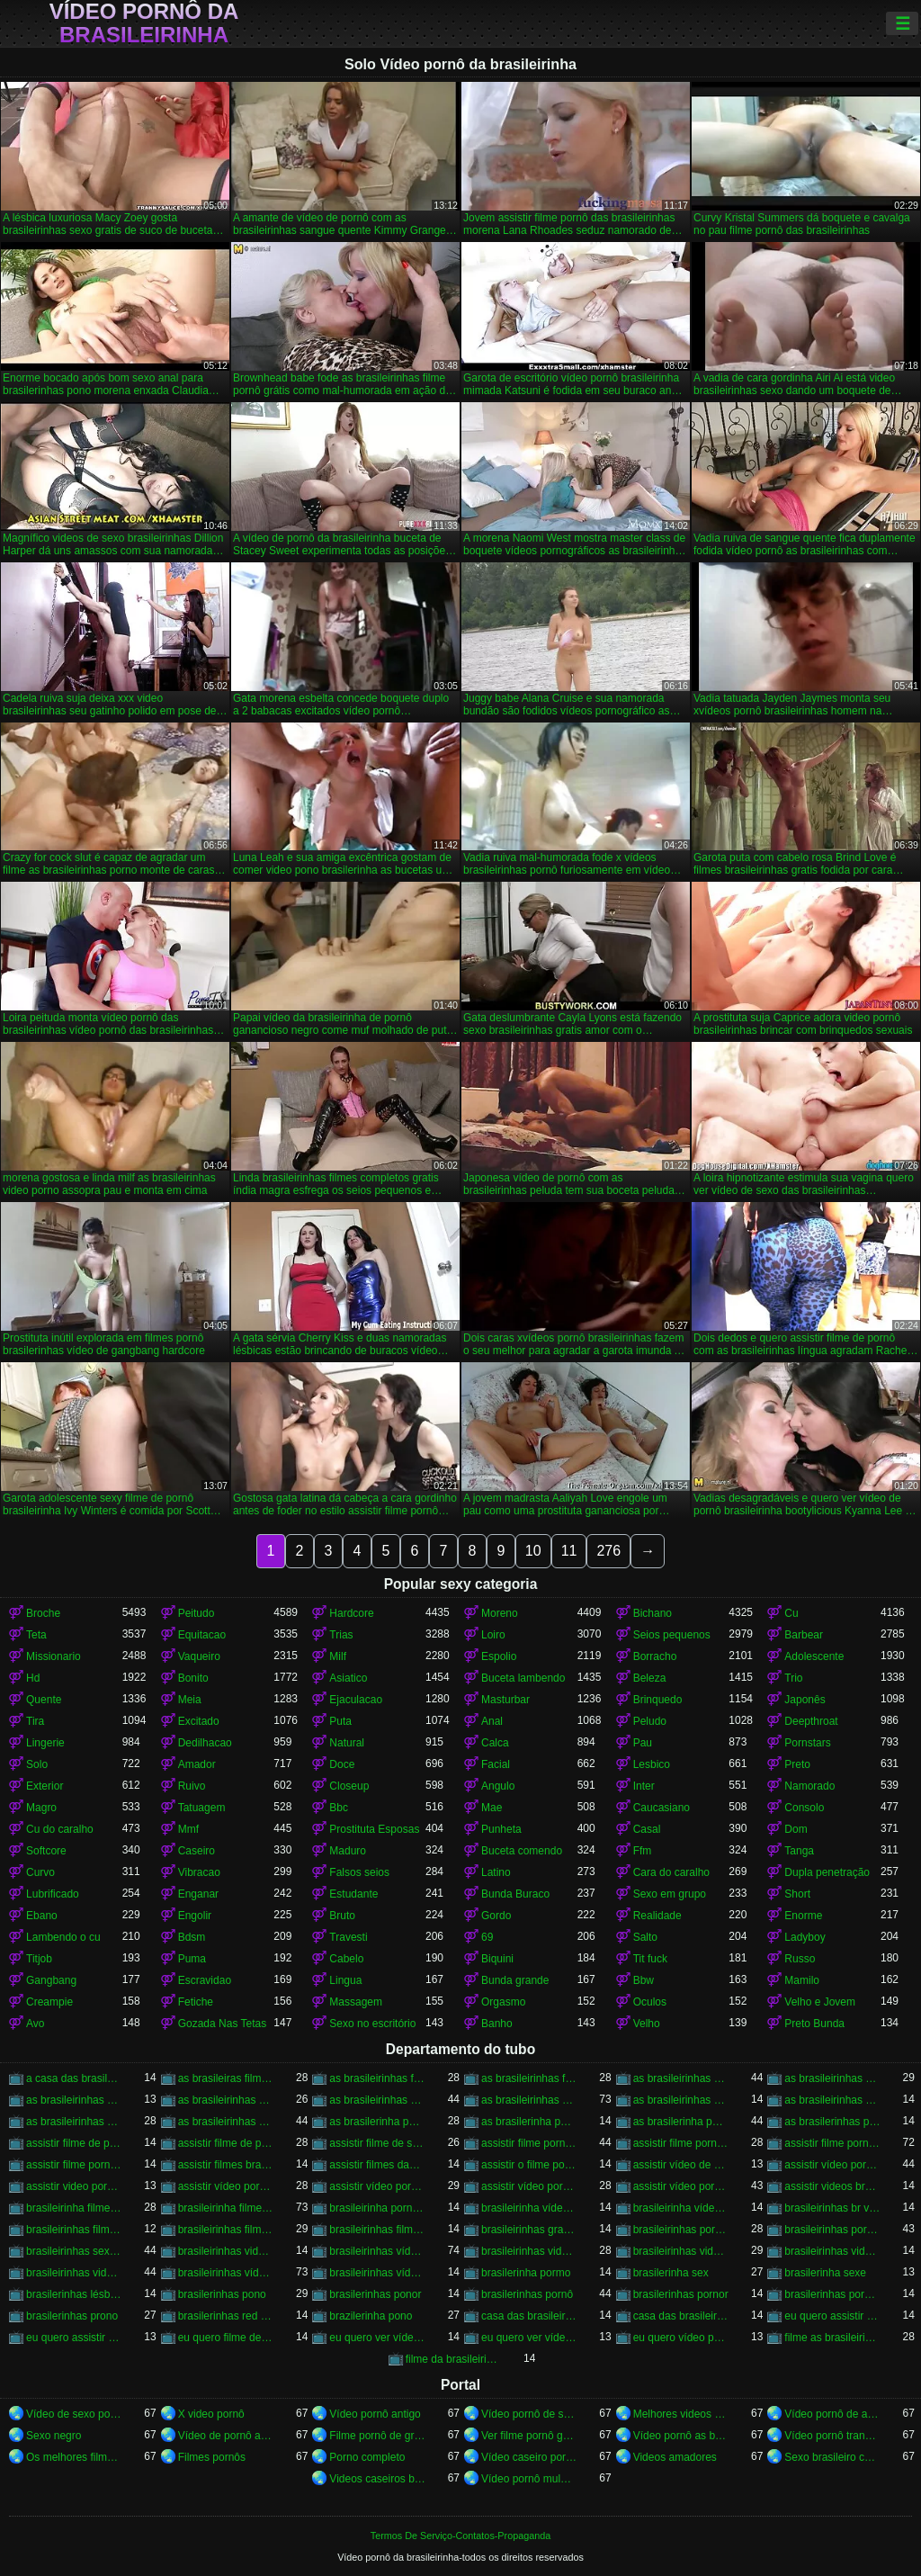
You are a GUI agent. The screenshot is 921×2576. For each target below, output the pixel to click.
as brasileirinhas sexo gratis (74, 2100)
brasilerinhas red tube (226, 2316)
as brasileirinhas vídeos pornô (226, 2121)
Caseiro (196, 1850)
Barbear (803, 1635)
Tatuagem (202, 1807)
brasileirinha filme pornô (226, 2208)
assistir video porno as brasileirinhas (74, 2186)
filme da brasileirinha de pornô (454, 2359)
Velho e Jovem (819, 2002)
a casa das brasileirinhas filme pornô (74, 2078)
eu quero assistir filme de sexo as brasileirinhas (832, 2316)
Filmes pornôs (212, 2457)
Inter (644, 1786)
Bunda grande (515, 1980)
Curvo (40, 1872)
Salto (645, 1937)
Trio (793, 1678)
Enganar (198, 1894)
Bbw (643, 1980)
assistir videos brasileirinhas (832, 2186)
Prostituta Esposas (374, 1829)
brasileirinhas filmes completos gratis (377, 2229)
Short (797, 1894)
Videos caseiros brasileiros (377, 2479)
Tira (35, 1721)
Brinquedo (658, 1699)
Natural (346, 1743)
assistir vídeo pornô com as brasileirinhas (529, 2186)
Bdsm (192, 1937)
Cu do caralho (60, 1829)
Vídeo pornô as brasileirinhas (681, 2435)
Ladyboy (804, 1937)
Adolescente (814, 1656)
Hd (33, 1678)
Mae (491, 1807)
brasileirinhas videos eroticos (832, 2251)
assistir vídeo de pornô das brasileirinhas (681, 2165)
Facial (495, 1764)
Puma (192, 1958)
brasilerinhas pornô (527, 2294)
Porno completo (367, 2457)
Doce (341, 1764)
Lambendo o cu (63, 1937)
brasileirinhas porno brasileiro (681, 2229)
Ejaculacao (355, 1699)
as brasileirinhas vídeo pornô (529, 2100)
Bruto (342, 1915)
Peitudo (196, 1613)
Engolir (194, 1915)
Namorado (809, 1786)
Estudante (353, 1894)
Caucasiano (661, 1807)
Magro (41, 1807)
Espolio (498, 1656)
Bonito (193, 1678)
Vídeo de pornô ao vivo (226, 2435)
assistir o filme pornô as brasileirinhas (529, 2165)
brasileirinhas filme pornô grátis (226, 2229)
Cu (791, 1613)
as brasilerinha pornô (529, 2121)
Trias (341, 1635)
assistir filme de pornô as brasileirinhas (74, 2143)
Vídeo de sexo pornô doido (74, 2414)
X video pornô (211, 2414)
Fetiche (195, 2002)
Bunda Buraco (515, 1894)
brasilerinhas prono (72, 2316)
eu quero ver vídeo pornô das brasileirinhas (529, 2337)
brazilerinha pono (370, 2316)
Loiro (493, 1635)
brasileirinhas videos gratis (74, 2272)
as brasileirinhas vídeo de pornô (226, 2100)
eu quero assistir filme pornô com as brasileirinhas (74, 2337)
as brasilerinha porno (681, 2121)
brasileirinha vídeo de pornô (529, 2208)
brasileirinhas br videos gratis (832, 2208)
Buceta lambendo (523, 1678)
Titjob (39, 1958)
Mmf (188, 1829)
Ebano (42, 1915)
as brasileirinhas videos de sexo (832, 2100)
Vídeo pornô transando (832, 2435)
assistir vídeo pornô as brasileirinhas (832, 2165)
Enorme (803, 1915)
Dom (795, 1829)
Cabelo (346, 1958)
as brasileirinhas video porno (377, 2100)
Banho (497, 2023)
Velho (646, 2023)
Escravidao (204, 1980)
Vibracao (199, 1872)
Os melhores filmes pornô (74, 2457)
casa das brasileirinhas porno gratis (529, 2316)
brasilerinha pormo (525, 2272)
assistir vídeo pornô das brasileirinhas (681, 2186)
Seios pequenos (672, 1635)
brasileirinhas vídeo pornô (377, 2251)
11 (569, 1550)
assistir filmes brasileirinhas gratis (226, 2165)
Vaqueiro (199, 1656)
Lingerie (45, 1743)
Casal (647, 1829)
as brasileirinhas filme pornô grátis (529, 2078)
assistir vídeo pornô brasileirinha (226, 2186)
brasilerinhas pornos (832, 2294)
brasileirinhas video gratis (226, 2251)
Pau (642, 1743)
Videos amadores (675, 2457)
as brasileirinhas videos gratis (74, 2121)
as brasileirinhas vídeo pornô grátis (681, 2100)
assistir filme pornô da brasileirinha (681, 2143)
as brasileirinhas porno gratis (681, 2078)
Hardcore (351, 1613)
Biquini (497, 1958)
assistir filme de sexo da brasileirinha (377, 2143)
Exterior (44, 1786)
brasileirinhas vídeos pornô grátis (377, 2272)
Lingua (345, 1980)
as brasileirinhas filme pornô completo (377, 2078)
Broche (43, 1613)
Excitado (198, 1721)
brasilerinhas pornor (681, 2294)
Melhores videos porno (681, 2414)
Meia (189, 1699)
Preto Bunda (814, 2023)
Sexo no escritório (372, 2023)
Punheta (501, 1829)
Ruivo (192, 1786)
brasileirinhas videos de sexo (681, 2251)
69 (487, 1937)
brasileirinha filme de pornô (74, 2208)
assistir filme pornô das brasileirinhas (832, 2143)
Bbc (338, 1807)
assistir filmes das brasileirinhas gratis (377, 2165)
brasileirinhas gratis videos (529, 2229)
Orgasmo (503, 2002)
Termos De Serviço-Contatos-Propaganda (460, 2535)
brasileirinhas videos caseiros (529, 2251)
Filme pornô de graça (377, 2435)
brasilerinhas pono (222, 2294)
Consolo (804, 1807)
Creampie (49, 2002)
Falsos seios (359, 1872)
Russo (799, 1958)
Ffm (642, 1850)
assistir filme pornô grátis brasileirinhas (74, 2165)
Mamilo (801, 1980)
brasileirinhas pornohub (832, 2229)
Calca (495, 1743)
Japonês (804, 1699)
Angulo (497, 1786)
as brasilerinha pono (377, 2121)
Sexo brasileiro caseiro (832, 2457)
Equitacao (202, 1635)
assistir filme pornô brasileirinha (529, 2143)
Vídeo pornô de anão (832, 2414)
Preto (797, 1764)
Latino (496, 1872)
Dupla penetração (827, 1872)
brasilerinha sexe (825, 2272)
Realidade (657, 1915)
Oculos (649, 2002)
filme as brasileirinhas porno (832, 2337)
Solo (37, 1764)
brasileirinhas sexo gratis (74, 2251)
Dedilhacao (205, 1743)
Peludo (649, 1721)
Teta (36, 1635)
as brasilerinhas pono (832, 2121)
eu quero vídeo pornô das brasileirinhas (681, 2337)
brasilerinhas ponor (375, 2294)
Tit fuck (650, 1958)
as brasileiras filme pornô (226, 2078)
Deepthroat (810, 1721)
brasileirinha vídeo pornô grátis (681, 2208)
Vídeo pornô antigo (374, 2414)
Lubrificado (52, 1894)
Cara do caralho (671, 1872)
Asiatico (348, 1678)
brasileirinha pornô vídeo (377, 2208)
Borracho (655, 1656)
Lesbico (651, 1764)
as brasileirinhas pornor (832, 2078)
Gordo (496, 1915)
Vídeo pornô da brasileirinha (144, 23)
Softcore (46, 1850)
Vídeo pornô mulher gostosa (529, 2479)
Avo (35, 2023)
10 (533, 1550)
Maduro (347, 1850)
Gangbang (51, 1980)
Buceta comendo (521, 1850)
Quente (43, 1699)
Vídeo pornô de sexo (529, 2414)
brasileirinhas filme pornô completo (74, 2229)
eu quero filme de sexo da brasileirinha (226, 2337)
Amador (197, 1764)
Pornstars (807, 1743)
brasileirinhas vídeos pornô (226, 2272)
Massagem (355, 2002)
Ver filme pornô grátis (529, 2435)
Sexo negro (53, 2435)
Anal (492, 1721)
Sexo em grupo (669, 1894)
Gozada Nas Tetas (222, 2023)
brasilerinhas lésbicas (74, 2294)
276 (608, 1550)
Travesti (348, 1937)
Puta (340, 1721)
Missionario (53, 1656)
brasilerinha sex (671, 2272)
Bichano (652, 1613)
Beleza (649, 1678)
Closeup (349, 1786)
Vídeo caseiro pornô (529, 2457)
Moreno (499, 1613)
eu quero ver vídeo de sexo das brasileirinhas (377, 2337)
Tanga (799, 1850)
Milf (337, 1656)
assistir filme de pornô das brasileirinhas (226, 2143)
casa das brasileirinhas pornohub (681, 2316)
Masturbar (505, 1699)
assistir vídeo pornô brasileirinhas (377, 2186)
